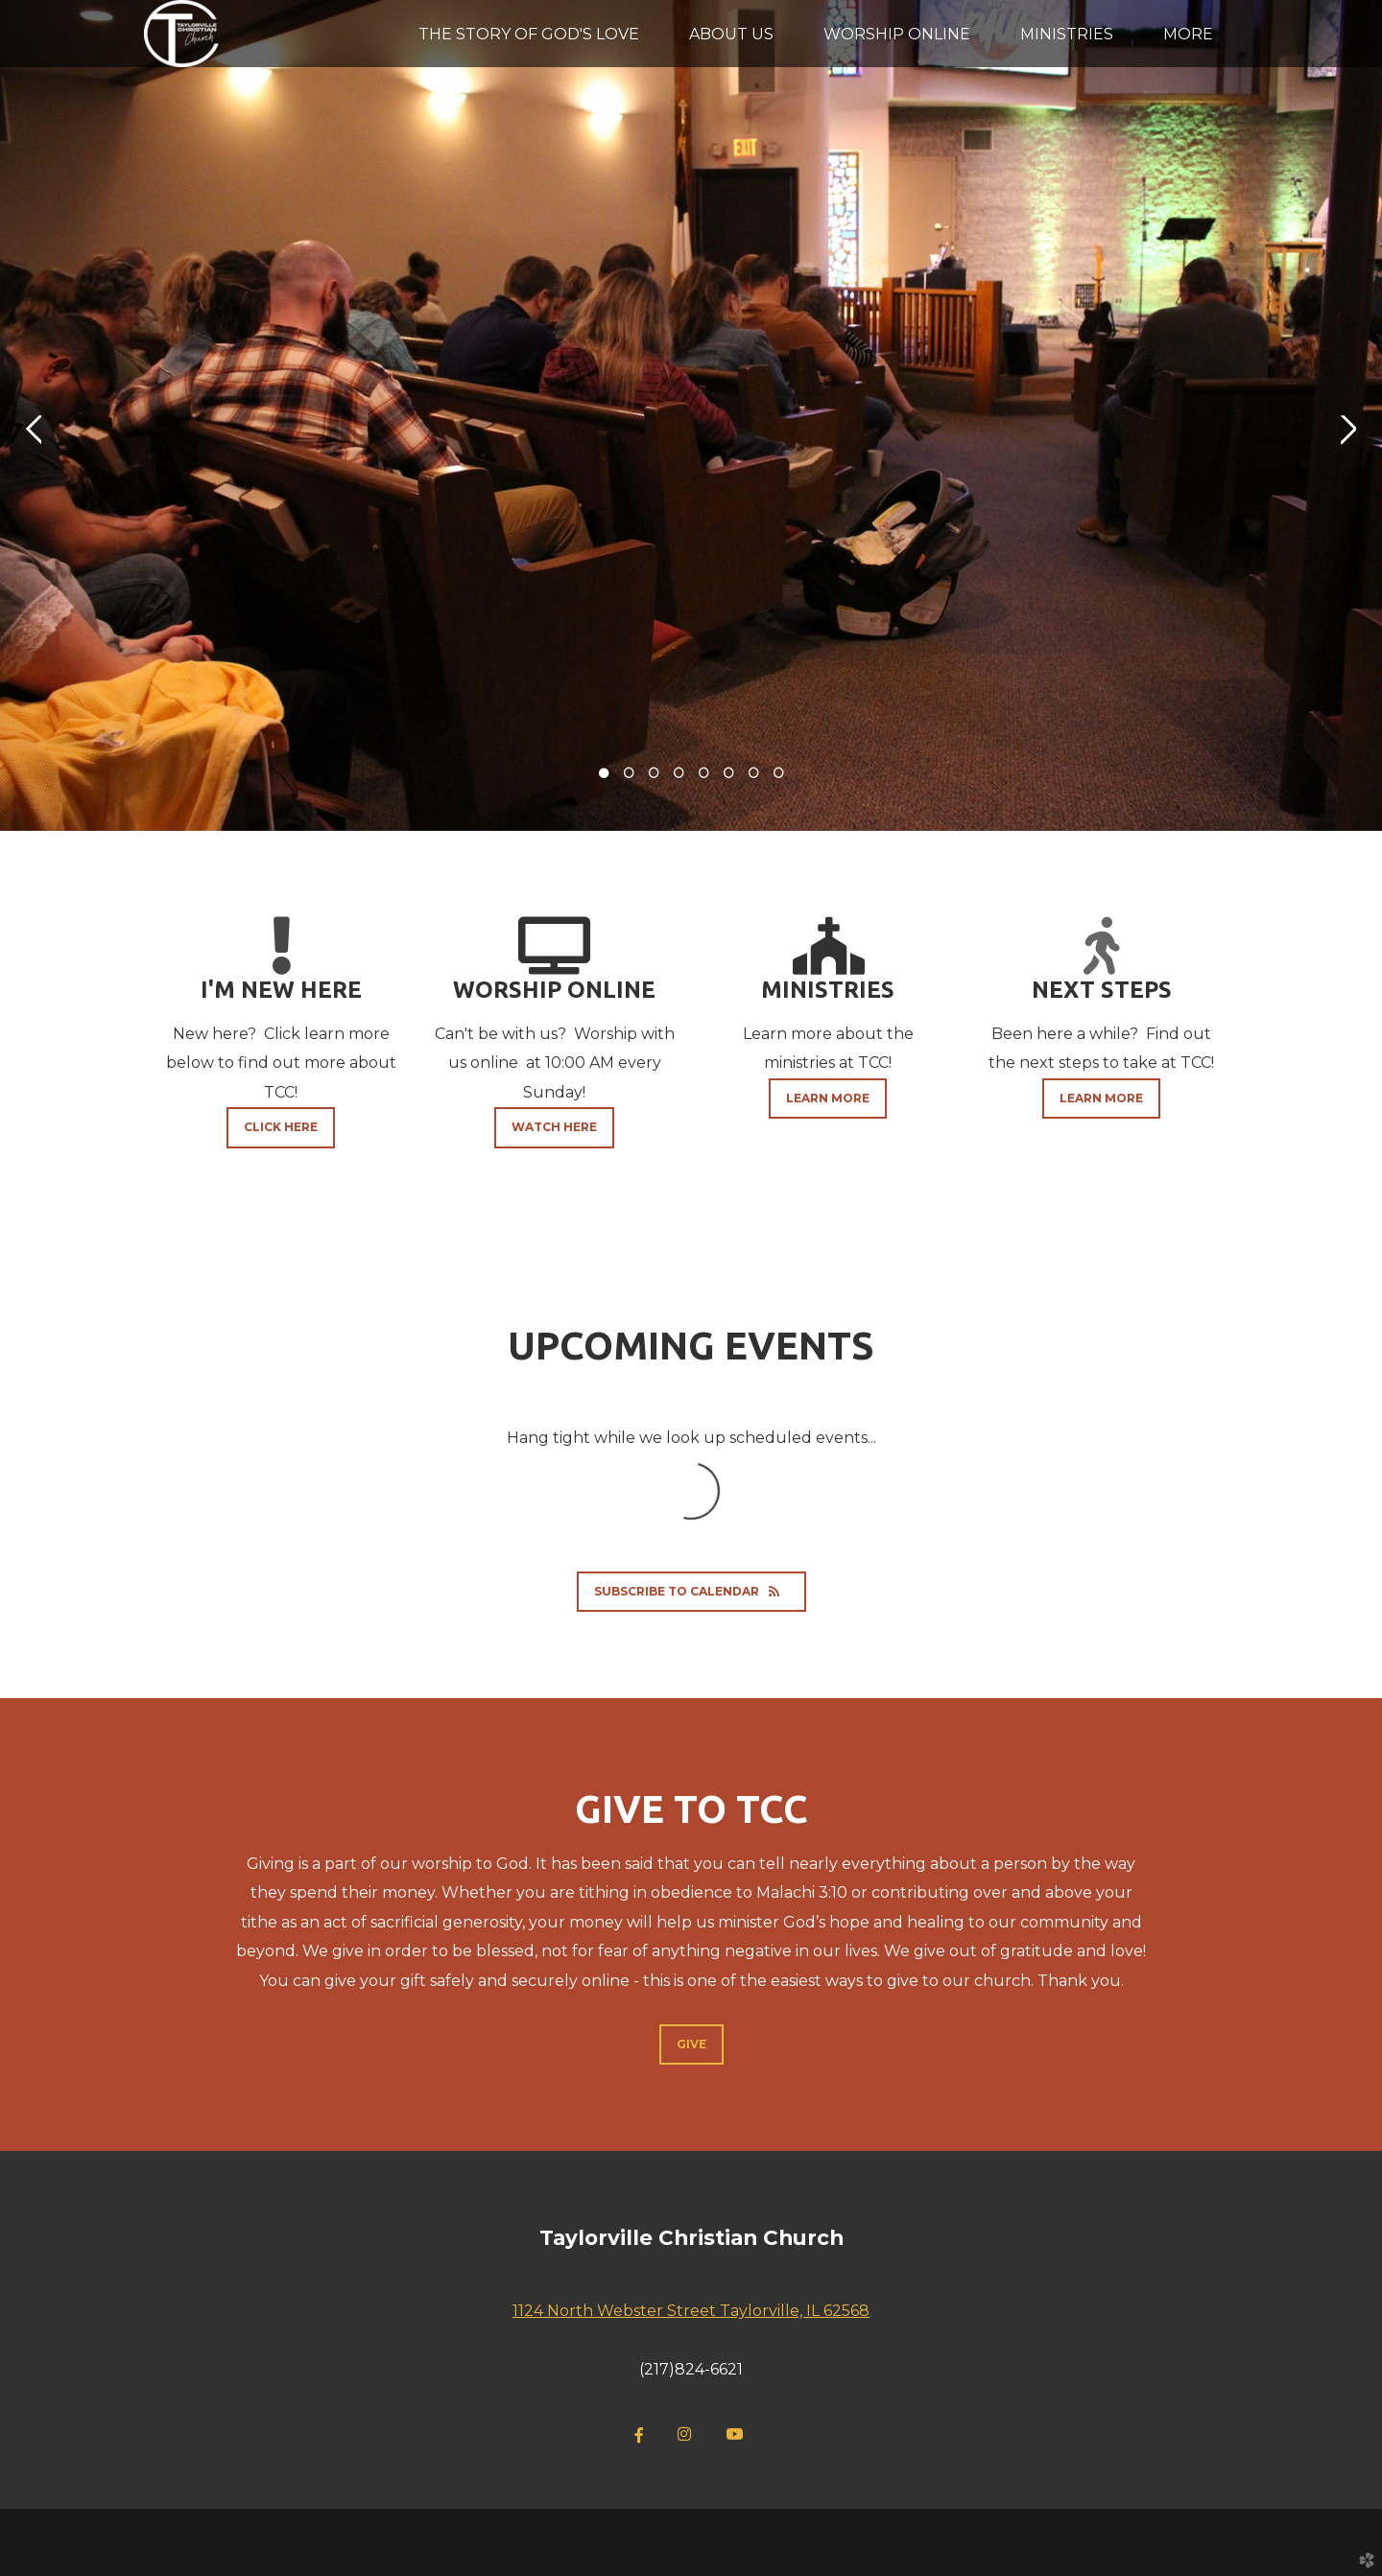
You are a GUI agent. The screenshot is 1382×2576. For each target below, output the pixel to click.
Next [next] (1348, 429)
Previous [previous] (33, 429)
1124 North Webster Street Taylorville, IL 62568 (691, 2311)
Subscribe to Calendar (691, 1591)
